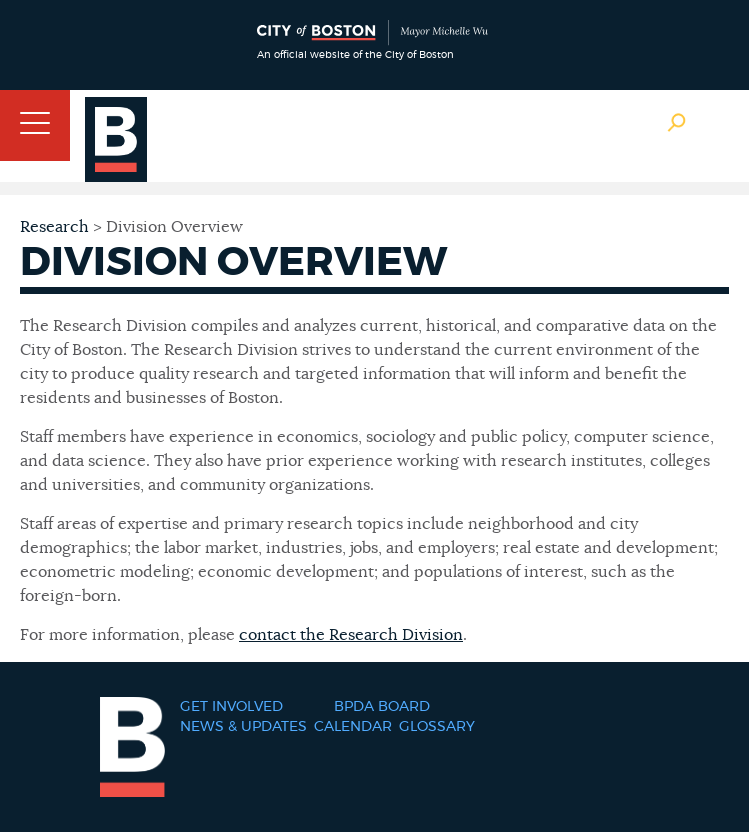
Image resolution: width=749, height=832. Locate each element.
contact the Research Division (351, 635)
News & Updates (243, 727)
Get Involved (231, 707)
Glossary (437, 727)
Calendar (353, 727)
